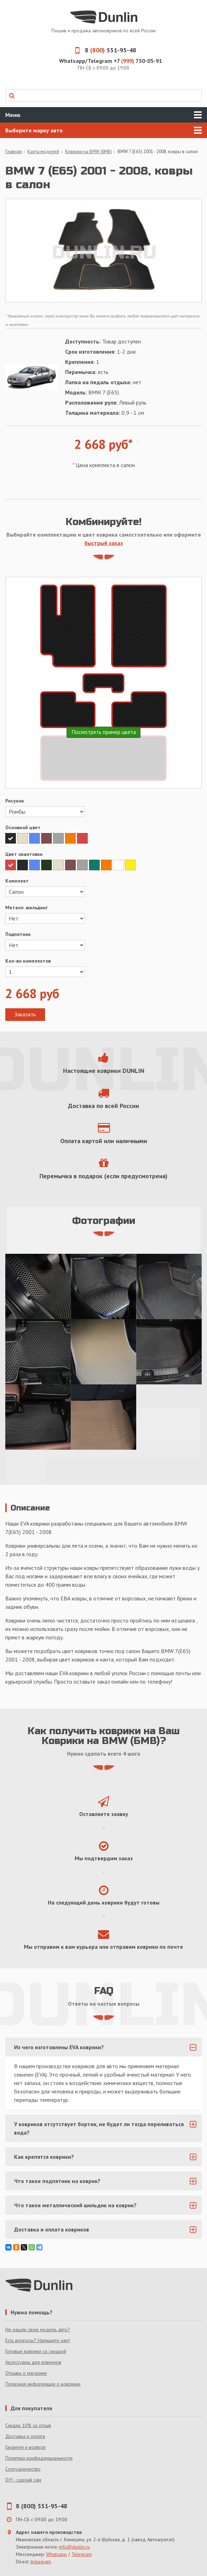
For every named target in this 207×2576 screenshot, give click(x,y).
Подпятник (18, 934)
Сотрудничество (22, 2469)
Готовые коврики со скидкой (35, 2351)
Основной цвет (22, 827)
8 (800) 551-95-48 (41, 2506)
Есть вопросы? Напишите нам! (37, 2340)
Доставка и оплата (25, 2436)
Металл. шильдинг (26, 907)
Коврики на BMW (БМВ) (88, 152)
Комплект (17, 881)
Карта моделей (43, 152)
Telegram (81, 2554)
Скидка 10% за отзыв (28, 2425)
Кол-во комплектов (28, 961)
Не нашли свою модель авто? (37, 2329)
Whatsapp (56, 2554)
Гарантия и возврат (25, 2447)
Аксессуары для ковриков (33, 2362)
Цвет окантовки (24, 854)
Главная (13, 152)
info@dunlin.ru (74, 2547)
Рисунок (14, 801)
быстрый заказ (103, 542)
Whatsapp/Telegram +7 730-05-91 (110, 60)
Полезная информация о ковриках (43, 2384)
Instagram (40, 2561)
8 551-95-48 (103, 50)
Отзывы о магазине (26, 2373)
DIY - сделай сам (23, 2480)
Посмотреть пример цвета (103, 731)
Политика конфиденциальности (39, 2458)
